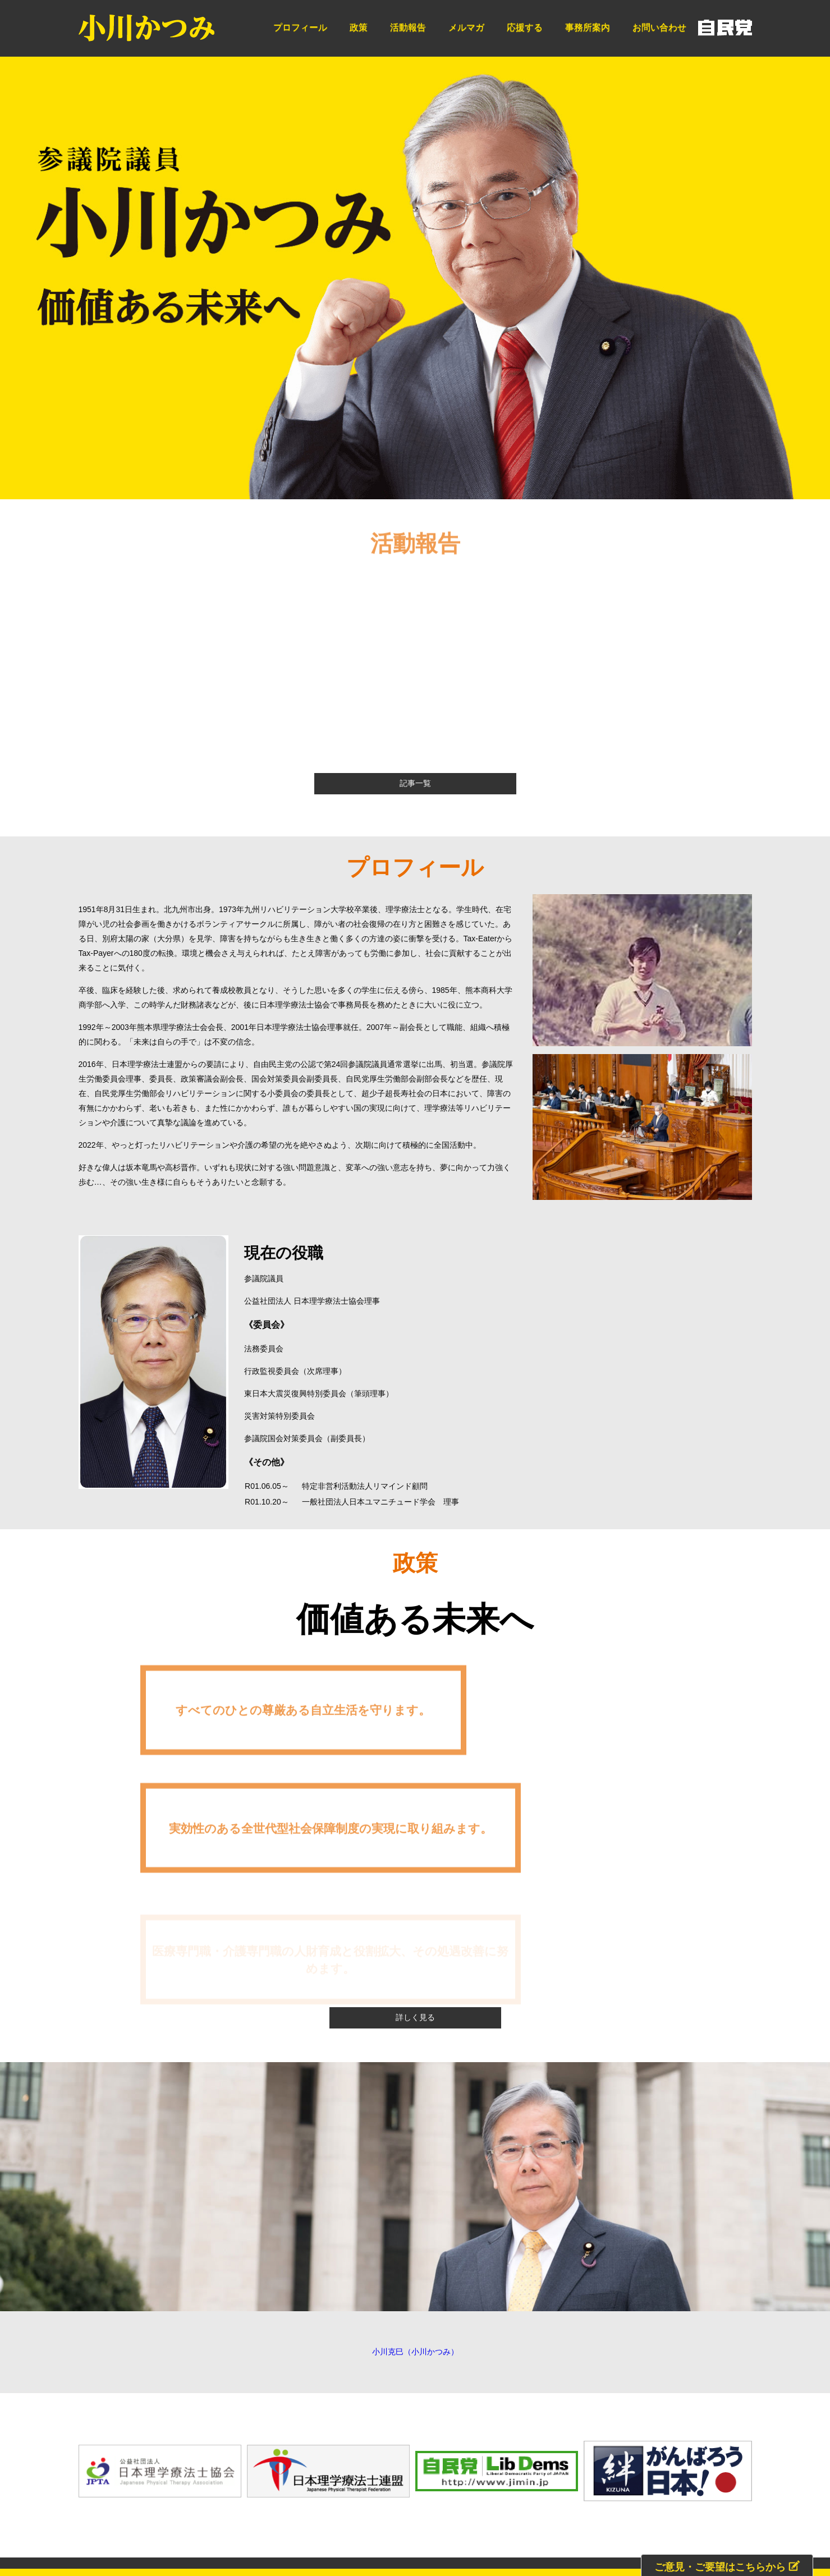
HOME (137, 2420)
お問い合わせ (659, 27)
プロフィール (300, 27)
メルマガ (466, 27)
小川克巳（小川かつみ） (415, 2128)
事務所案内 (587, 27)
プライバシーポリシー (659, 2420)
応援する (525, 27)
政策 (359, 27)
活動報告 (408, 27)
